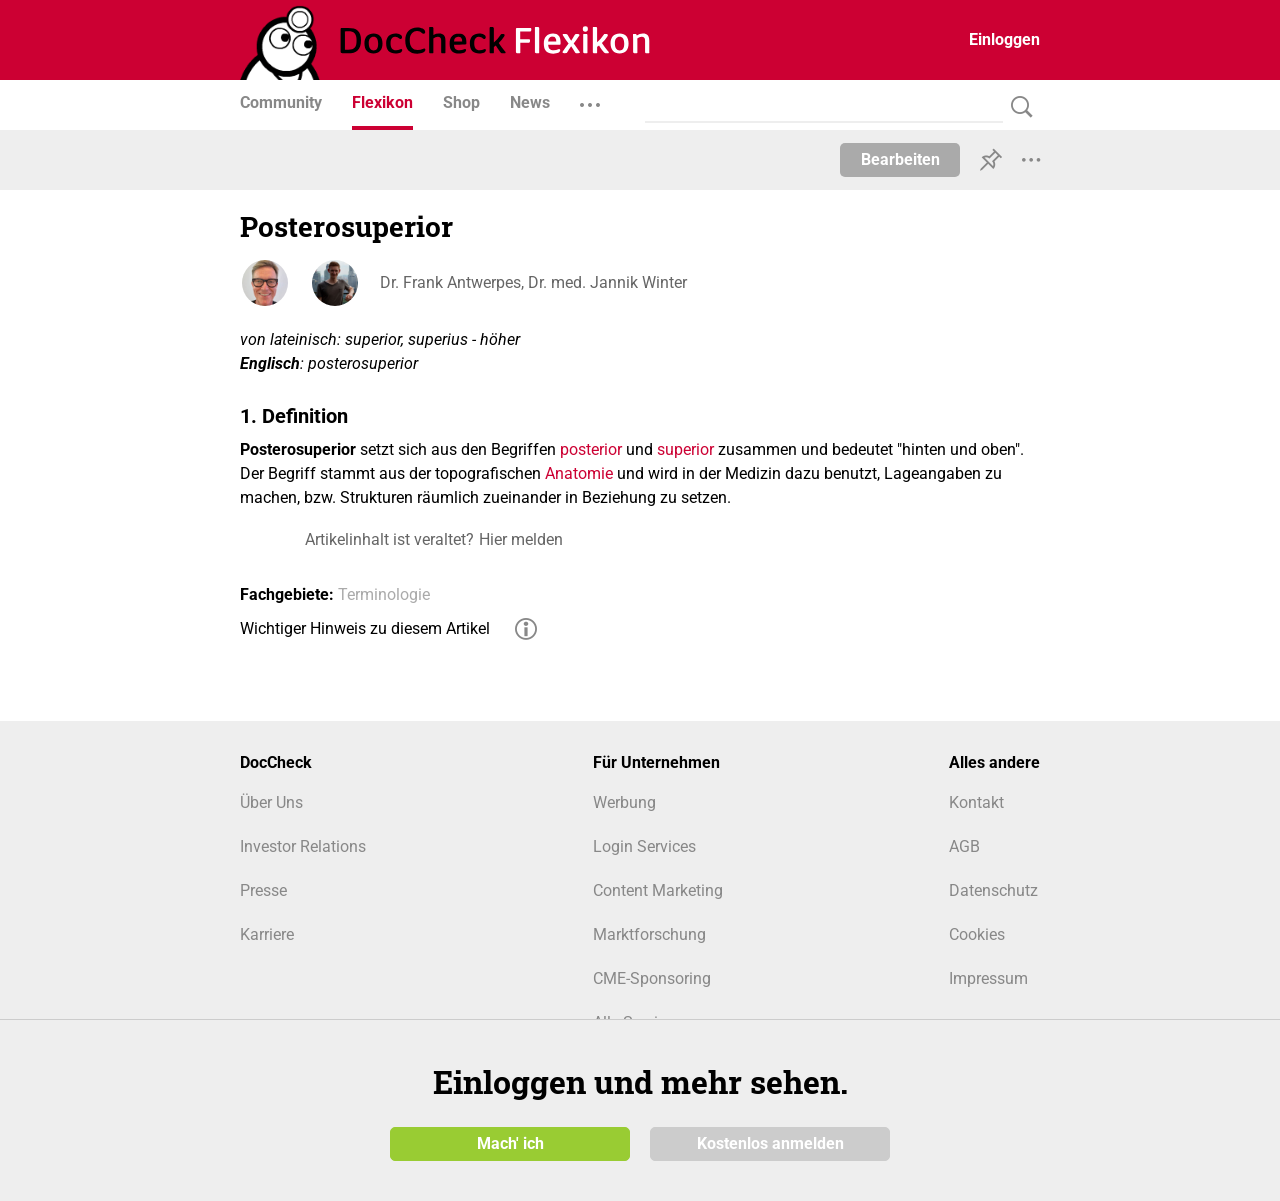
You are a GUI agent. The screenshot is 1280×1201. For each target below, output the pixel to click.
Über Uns (271, 802)
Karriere (267, 934)
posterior (591, 449)
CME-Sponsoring (652, 978)
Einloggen (1004, 39)
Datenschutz (993, 890)
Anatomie (579, 473)
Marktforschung (649, 934)
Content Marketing (658, 890)
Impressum (988, 978)
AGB (964, 846)
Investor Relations (303, 846)
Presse (263, 890)
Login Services (644, 846)
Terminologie (384, 594)
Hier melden (521, 539)
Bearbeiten (900, 159)
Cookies (977, 934)
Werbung (624, 802)
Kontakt (976, 802)
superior (685, 449)
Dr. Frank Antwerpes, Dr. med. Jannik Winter (533, 282)
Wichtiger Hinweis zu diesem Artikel (365, 628)
